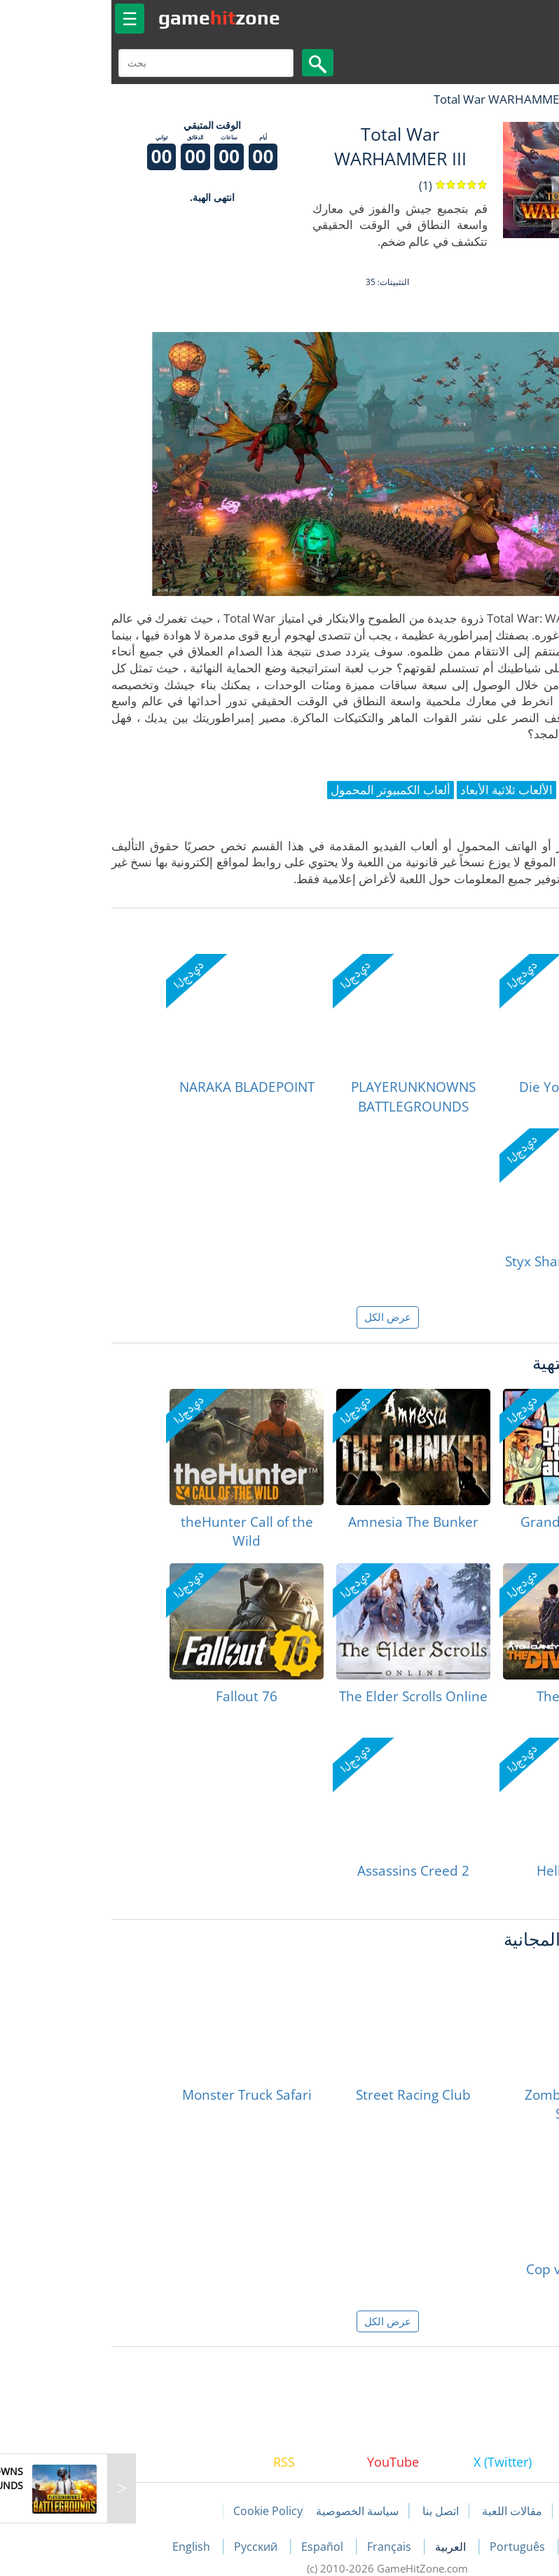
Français (282, 2546)
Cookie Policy (160, 2511)
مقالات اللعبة (404, 2511)
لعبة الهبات (507, 99)
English (84, 2546)
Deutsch (483, 2546)
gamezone (111, 17)
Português (411, 2546)
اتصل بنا (333, 2511)
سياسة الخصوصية (249, 2511)
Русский (149, 2546)
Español (215, 2546)
